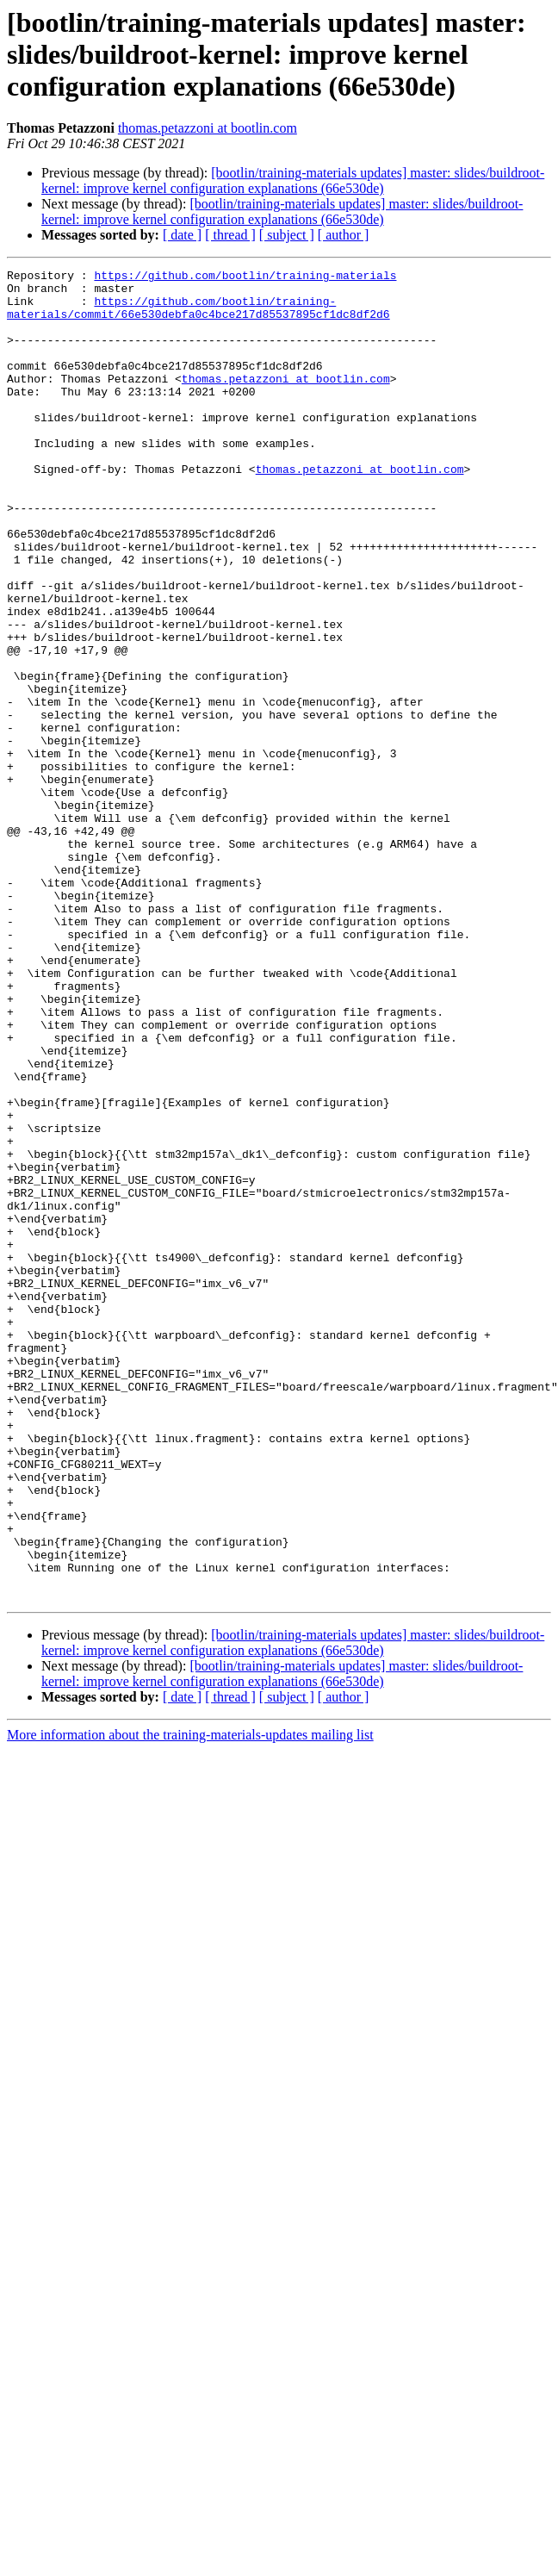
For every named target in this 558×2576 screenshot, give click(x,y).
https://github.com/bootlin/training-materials (245, 277)
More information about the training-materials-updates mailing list (190, 2001)
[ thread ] (230, 234)
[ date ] (182, 234)
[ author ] (343, 234)
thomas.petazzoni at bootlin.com (207, 128)
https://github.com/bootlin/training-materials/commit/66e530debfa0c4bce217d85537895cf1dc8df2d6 (198, 316)
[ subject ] (286, 234)
